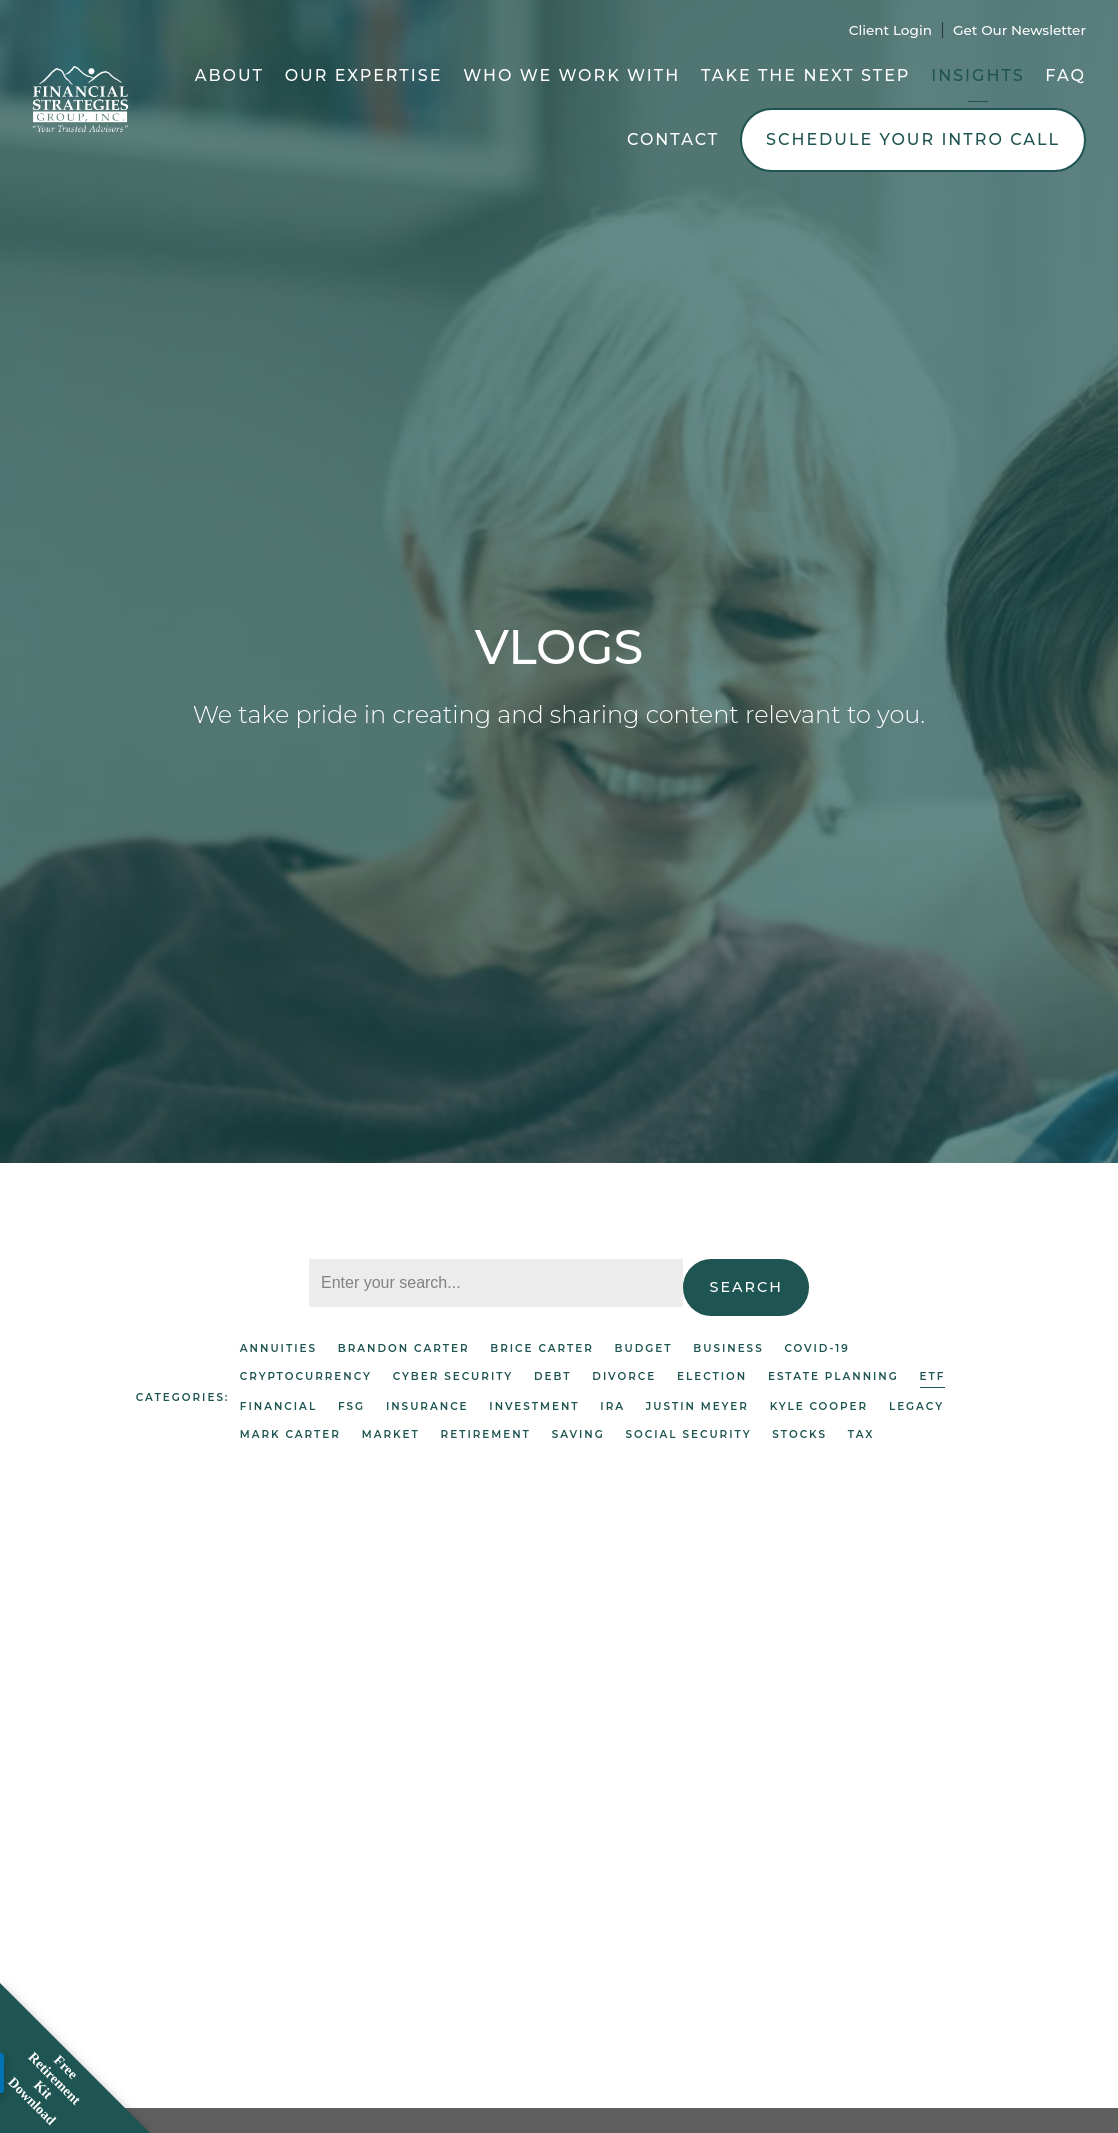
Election (712, 1376)
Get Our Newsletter (1019, 30)
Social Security (689, 1434)
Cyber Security (453, 1376)
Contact (673, 139)
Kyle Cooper (819, 1406)
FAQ (1065, 75)
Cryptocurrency (306, 1376)
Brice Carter (542, 1348)
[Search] (496, 1283)
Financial (278, 1406)
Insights (977, 75)
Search (746, 1287)
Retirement (486, 1434)
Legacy (916, 1406)
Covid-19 (816, 1348)
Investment (534, 1406)
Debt (553, 1376)
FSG (351, 1406)
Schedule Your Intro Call (913, 139)
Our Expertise (364, 75)
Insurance (427, 1406)
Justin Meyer (697, 1406)
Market (391, 1434)
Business (728, 1348)
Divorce (624, 1376)
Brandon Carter (404, 1348)
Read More (180, 1967)
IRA (612, 1406)
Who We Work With (571, 75)
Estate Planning (833, 1376)
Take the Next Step (806, 75)
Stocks (799, 1434)
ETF (933, 1376)
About (229, 75)
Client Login (890, 30)
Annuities (278, 1348)
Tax (861, 1434)
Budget (644, 1348)
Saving (578, 1434)
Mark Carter (290, 1434)
